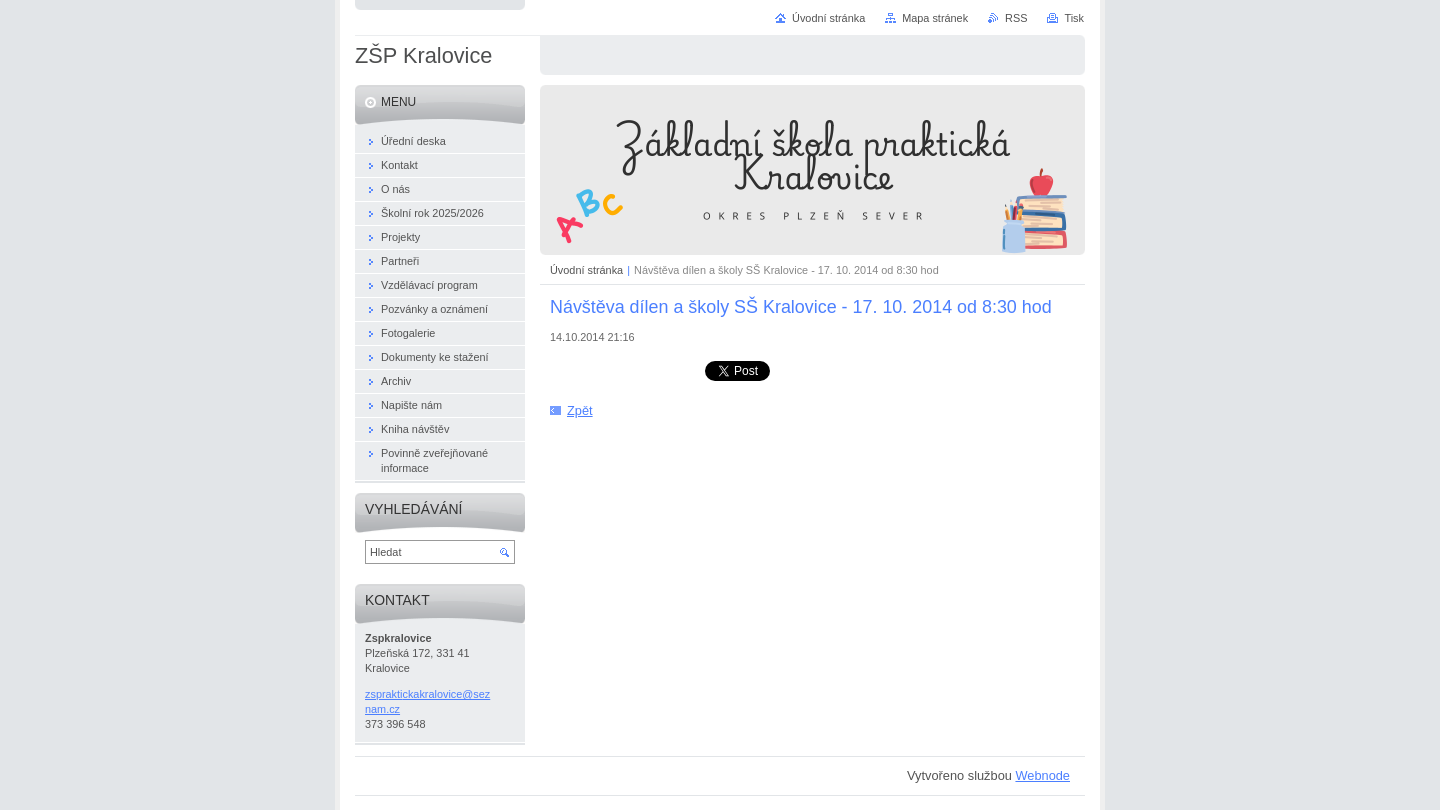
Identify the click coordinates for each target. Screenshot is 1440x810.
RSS (1016, 18)
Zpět (580, 410)
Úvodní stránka (586, 270)
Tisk (1074, 18)
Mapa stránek (935, 18)
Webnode (1042, 775)
